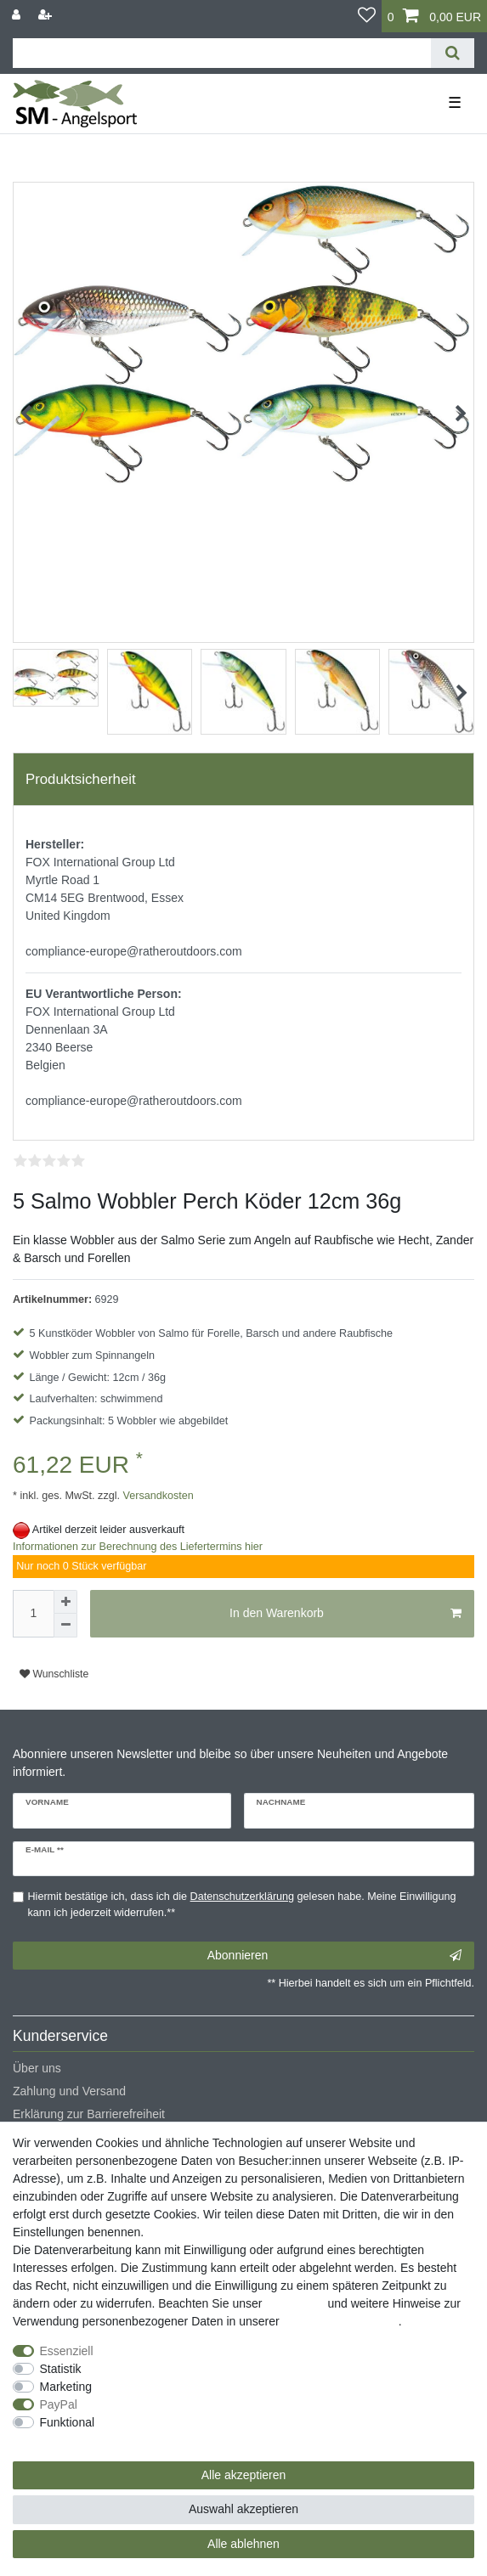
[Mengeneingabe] (33, 1613)
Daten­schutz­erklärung (341, 2321)
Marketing (66, 2386)
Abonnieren (334, 1956)
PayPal (58, 2404)
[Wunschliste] (367, 16)
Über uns (37, 2068)
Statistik (61, 2369)
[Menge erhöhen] (65, 1602)
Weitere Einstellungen (70, 2440)
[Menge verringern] (65, 1625)
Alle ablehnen (243, 2544)
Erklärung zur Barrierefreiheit (89, 2114)
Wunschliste (54, 1674)
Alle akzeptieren (243, 2475)
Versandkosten (157, 1496)
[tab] (243, 780)
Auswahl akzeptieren (243, 2509)
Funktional (67, 2422)
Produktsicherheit (80, 779)
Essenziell (66, 2351)
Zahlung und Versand (69, 2091)
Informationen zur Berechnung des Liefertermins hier (138, 1547)
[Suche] (452, 53)
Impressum (294, 2303)
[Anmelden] (18, 15)
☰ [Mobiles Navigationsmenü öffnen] (455, 102)
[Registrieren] (46, 15)
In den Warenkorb (345, 1613)
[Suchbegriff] (222, 53)
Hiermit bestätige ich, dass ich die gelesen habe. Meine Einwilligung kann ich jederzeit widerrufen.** (242, 1905)
